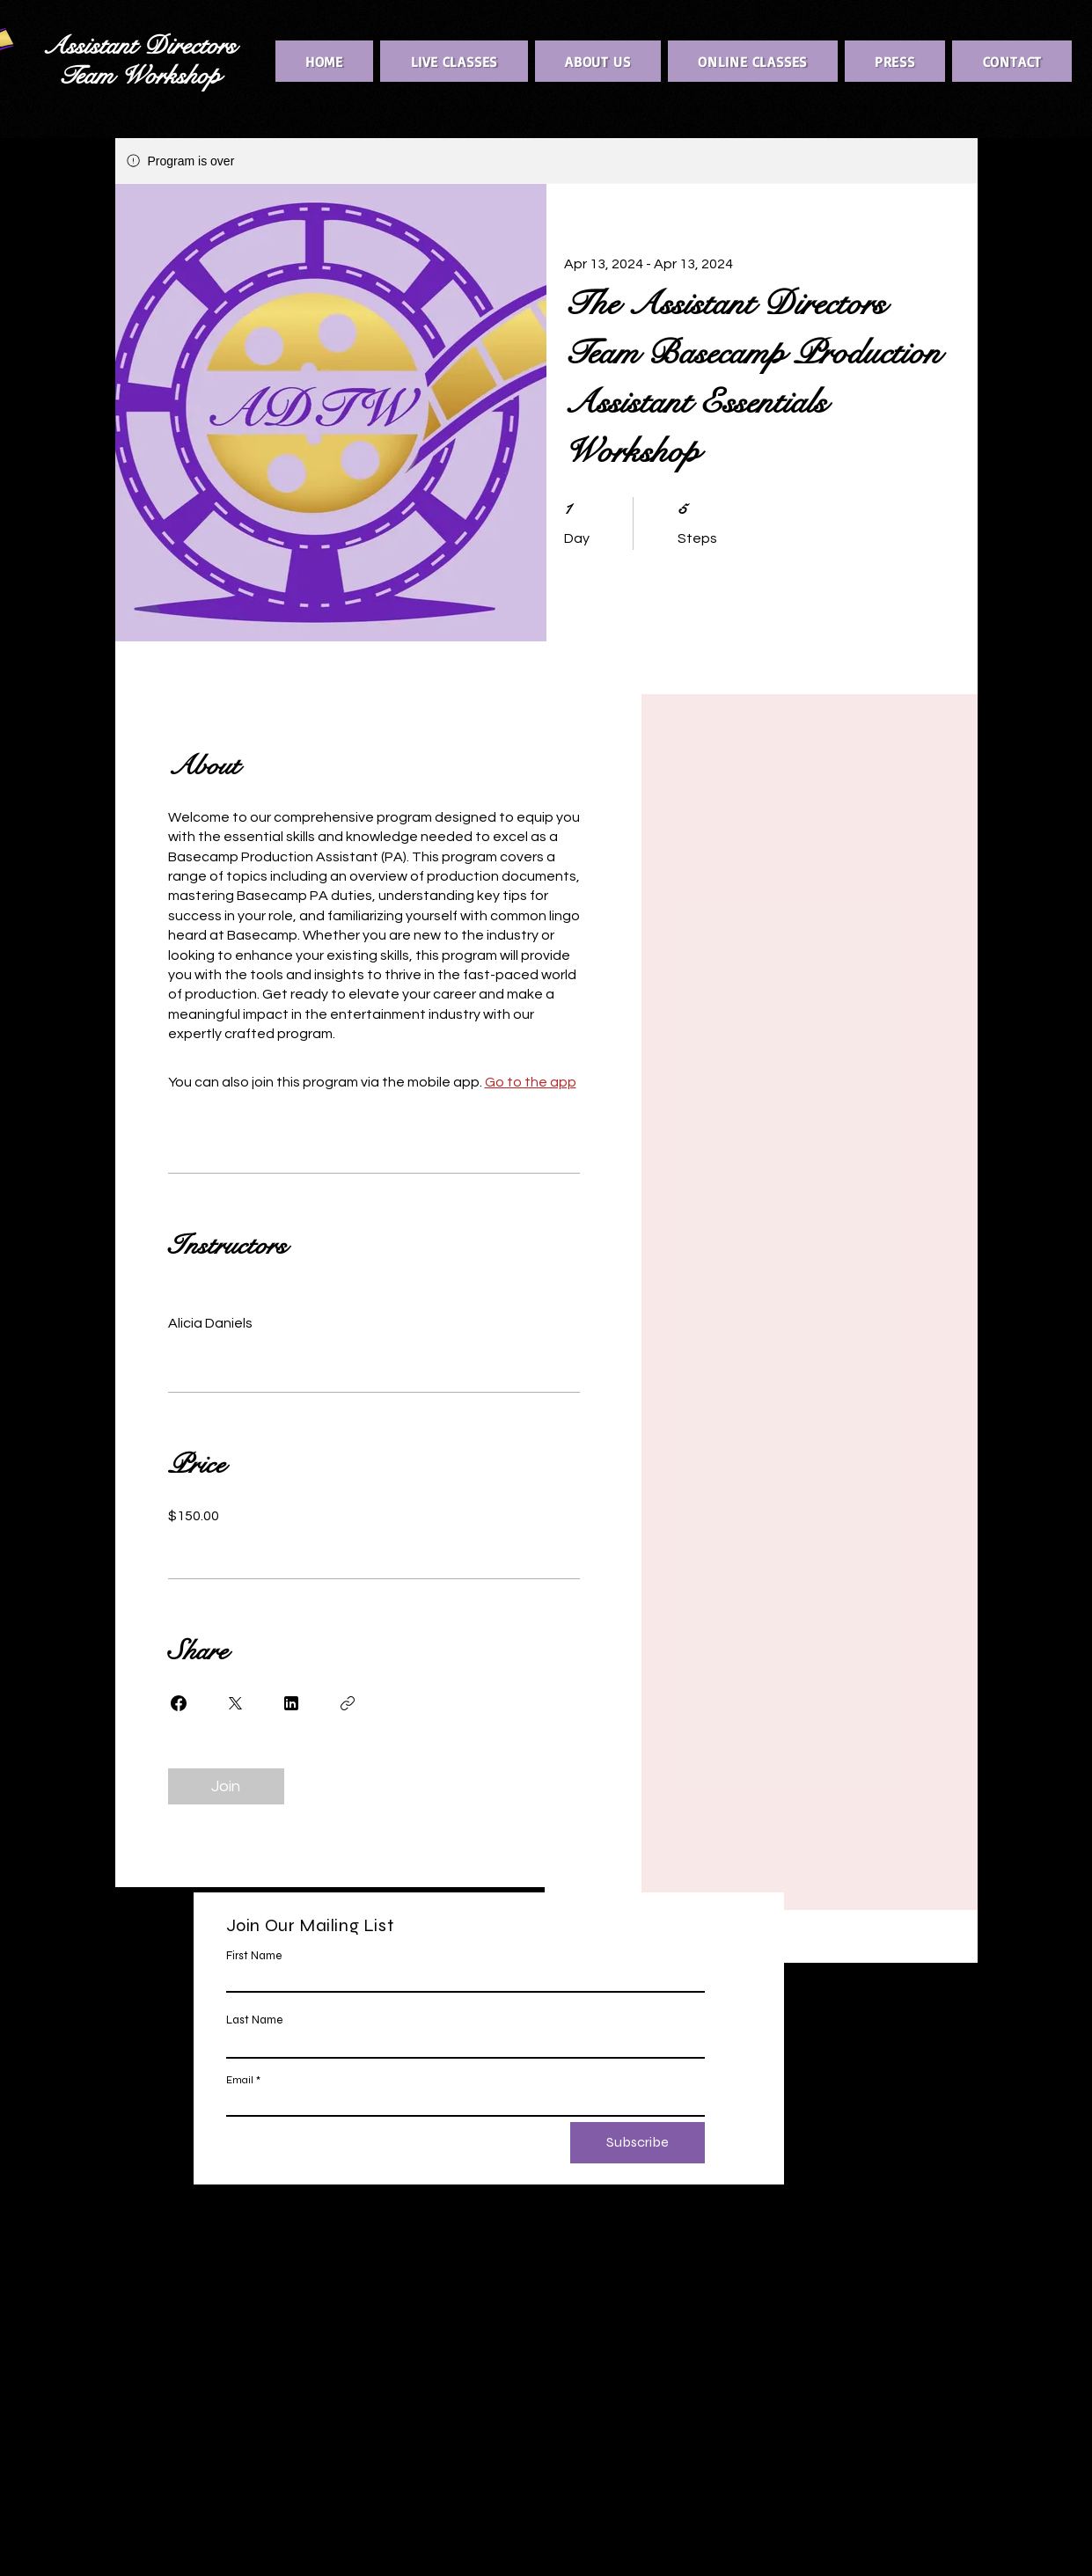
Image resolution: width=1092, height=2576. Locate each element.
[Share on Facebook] (178, 1703)
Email (239, 2080)
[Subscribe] (637, 2142)
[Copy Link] (347, 1703)
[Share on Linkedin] (291, 1703)
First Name (254, 1956)
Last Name (254, 2020)
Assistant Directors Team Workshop (139, 61)
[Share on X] (235, 1703)
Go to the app (530, 1082)
